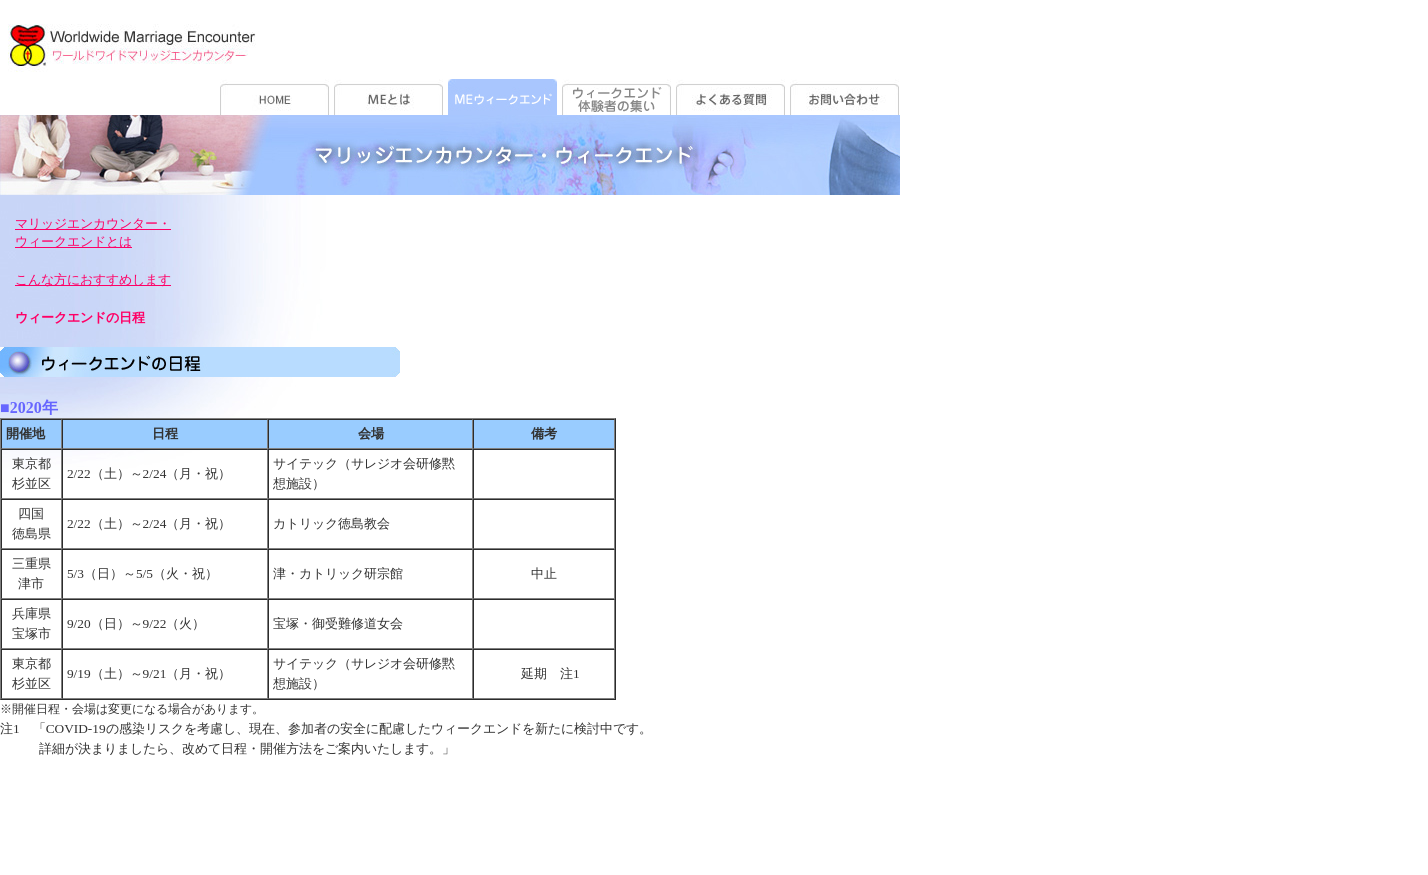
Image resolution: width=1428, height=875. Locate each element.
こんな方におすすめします (93, 279)
